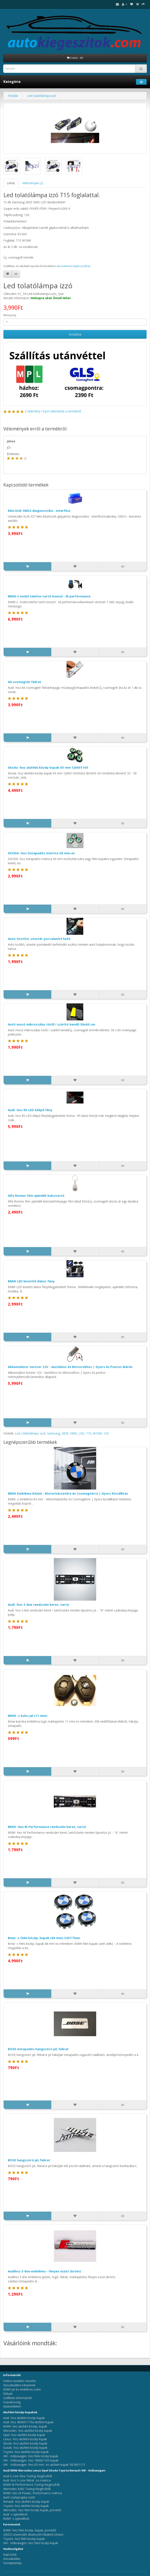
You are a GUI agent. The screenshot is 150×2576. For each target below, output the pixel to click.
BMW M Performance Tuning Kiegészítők (31, 2485)
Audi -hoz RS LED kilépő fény (30, 1110)
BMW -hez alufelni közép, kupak (25, 2426)
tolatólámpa (30, 1433)
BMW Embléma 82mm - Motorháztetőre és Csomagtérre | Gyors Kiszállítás (68, 1493)
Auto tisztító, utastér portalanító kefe (39, 938)
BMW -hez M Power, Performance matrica (32, 2493)
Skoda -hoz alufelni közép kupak (25, 2443)
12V (106, 1433)
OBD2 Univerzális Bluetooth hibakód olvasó (33, 2534)
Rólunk (7, 2394)
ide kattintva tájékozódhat (73, 266)
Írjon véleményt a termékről (62, 411)
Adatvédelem (12, 2406)
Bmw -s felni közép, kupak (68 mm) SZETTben (44, 1938)
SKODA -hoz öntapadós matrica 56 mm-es (41, 853)
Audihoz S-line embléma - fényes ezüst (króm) (44, 2271)
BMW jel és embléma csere (22, 2389)
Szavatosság (12, 2402)
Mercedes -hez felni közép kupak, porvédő (32, 2510)
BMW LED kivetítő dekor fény (31, 1281)
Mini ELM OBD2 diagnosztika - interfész (39, 510)
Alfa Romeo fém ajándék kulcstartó (36, 1195)
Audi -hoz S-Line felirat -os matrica (27, 2480)
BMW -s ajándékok (16, 2519)
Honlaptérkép (12, 2563)
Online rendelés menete (19, 2381)
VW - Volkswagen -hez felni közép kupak (30, 2456)
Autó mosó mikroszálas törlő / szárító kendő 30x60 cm (51, 1024)
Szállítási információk (17, 2398)
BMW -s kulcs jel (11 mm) (27, 1715)
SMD (73, 1433)
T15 (88, 1433)
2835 (65, 1433)
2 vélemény (32, 411)
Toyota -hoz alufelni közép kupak (26, 2452)
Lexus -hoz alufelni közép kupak (25, 2439)
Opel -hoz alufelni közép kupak (24, 2435)
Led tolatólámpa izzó (41, 96)
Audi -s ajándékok (15, 2514)
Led (17, 1433)
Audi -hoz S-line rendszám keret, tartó (38, 1604)
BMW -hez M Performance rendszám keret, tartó (47, 1827)
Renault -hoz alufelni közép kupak (26, 2502)
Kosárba (75, 334)
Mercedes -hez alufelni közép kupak (27, 2431)
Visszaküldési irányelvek (19, 2385)
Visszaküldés (11, 2559)
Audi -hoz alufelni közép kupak (24, 2418)
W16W (97, 1433)
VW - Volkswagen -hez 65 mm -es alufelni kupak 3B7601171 (44, 2465)
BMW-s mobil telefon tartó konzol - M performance (49, 596)
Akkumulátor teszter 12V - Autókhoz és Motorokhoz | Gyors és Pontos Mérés (70, 1367)
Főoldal (13, 96)
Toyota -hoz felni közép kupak (24, 2539)
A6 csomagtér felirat (24, 682)
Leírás (11, 183)
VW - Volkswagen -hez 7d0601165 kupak (30, 2460)
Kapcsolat (10, 2554)
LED (81, 1433)
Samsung (53, 1433)
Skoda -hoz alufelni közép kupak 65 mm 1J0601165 (48, 767)
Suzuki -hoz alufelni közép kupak (25, 2448)
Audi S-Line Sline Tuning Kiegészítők (27, 2476)
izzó (43, 1433)
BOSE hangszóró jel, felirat (29, 2160)
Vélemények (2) (32, 183)
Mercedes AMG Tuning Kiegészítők (27, 2489)
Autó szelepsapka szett (19, 2497)
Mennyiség (9, 315)
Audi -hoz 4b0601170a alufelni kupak (28, 2422)
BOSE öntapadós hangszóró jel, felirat (38, 2049)
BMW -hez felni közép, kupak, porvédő (29, 2530)
